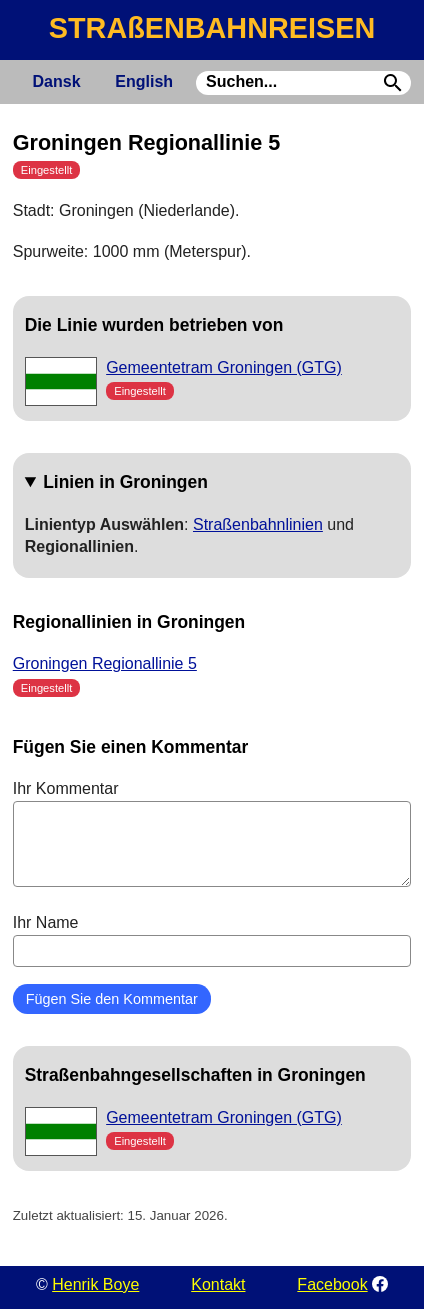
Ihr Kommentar (212, 833)
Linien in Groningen (125, 482)
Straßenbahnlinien (258, 524)
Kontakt (218, 1284)
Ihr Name (212, 940)
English (144, 81)
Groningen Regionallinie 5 (105, 663)
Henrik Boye (95, 1284)
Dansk (57, 81)
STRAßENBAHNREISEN (212, 28)
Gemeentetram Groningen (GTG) (224, 367)
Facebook (332, 1284)
